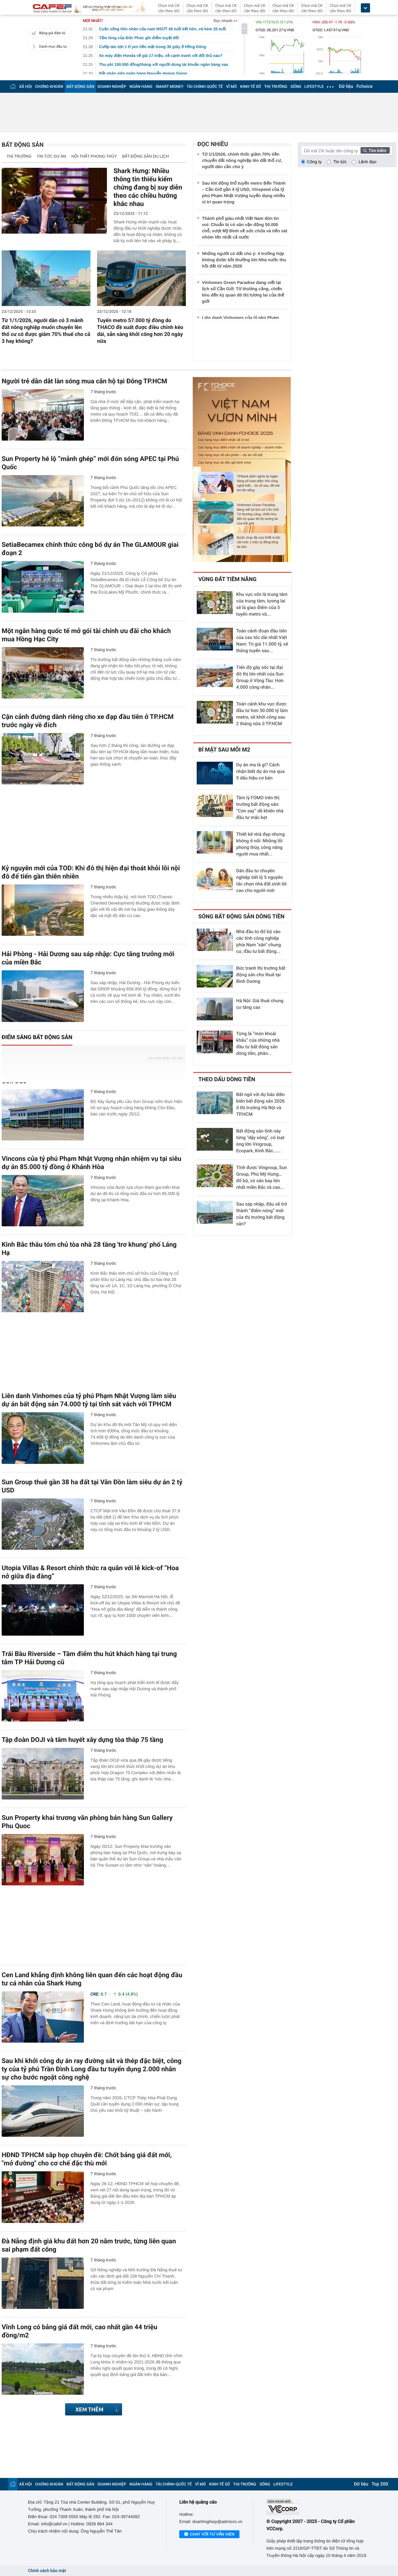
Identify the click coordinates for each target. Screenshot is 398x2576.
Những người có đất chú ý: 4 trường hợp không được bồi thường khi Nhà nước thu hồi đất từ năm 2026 (244, 259)
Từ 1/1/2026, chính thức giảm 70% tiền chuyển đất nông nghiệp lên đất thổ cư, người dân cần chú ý (242, 160)
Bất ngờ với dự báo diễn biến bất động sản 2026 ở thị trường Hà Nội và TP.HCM (260, 1104)
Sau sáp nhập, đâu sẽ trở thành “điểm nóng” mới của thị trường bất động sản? (261, 1214)
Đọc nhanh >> (225, 20)
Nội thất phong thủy (94, 156)
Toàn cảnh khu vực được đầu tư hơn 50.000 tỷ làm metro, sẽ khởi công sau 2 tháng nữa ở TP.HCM (262, 714)
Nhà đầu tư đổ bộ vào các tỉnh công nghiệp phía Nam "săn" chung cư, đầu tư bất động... (258, 941)
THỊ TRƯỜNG (275, 86)
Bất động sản (22, 144)
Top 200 (380, 2484)
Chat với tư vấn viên (209, 2534)
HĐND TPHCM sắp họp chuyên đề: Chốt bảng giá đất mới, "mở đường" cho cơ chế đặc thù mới (87, 2159)
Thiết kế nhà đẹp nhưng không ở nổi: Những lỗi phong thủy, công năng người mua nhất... (260, 844)
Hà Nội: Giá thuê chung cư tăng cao (260, 1004)
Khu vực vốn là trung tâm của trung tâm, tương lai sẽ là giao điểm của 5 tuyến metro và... (261, 604)
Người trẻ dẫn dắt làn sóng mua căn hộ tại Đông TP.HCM (84, 381)
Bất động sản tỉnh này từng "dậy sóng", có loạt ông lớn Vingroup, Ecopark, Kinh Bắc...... (260, 1141)
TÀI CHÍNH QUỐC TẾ (205, 86)
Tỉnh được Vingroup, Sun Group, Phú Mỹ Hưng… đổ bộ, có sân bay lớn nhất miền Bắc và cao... (261, 1177)
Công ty (314, 161)
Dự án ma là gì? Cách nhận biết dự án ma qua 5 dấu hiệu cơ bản (260, 771)
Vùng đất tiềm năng (227, 579)
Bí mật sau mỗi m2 (224, 750)
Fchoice (365, 86)
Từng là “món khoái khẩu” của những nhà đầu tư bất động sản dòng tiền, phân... (258, 1043)
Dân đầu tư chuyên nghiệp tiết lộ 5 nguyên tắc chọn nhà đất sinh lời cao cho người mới (261, 880)
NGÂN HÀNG (141, 86)
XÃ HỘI (25, 86)
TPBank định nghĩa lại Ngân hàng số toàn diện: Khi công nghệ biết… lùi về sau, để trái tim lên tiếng (258, 483)
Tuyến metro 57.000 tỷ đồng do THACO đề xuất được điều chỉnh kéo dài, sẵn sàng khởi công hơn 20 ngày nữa (140, 330)
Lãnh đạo (367, 161)
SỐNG (295, 86)
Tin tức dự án (51, 156)
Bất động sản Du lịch (145, 156)
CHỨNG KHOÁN (49, 86)
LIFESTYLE (314, 86)
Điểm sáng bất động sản (37, 1037)
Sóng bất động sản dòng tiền (241, 916)
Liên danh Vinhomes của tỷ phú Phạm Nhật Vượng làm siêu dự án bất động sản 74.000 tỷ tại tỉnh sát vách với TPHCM (89, 1400)
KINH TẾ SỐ (250, 86)
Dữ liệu (346, 86)
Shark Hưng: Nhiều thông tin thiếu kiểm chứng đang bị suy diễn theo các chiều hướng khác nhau (147, 187)
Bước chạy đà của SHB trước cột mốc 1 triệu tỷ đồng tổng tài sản (258, 542)
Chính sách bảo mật (47, 2570)
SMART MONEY (169, 86)
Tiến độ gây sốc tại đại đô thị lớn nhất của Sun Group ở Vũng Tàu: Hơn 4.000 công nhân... (260, 677)
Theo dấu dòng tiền (226, 1079)
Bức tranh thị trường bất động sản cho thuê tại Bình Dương (260, 975)
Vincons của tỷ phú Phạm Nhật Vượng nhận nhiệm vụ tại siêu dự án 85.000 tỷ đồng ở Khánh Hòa (91, 1163)
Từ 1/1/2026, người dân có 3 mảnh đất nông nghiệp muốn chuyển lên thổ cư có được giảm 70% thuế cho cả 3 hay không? (46, 330)
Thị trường (19, 156)
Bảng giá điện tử (47, 33)
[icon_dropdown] (365, 8)
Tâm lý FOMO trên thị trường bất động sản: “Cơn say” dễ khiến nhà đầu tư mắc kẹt (260, 807)
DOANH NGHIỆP (112, 86)
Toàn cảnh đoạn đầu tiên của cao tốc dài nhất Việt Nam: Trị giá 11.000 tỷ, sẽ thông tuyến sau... (262, 640)
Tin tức (340, 161)
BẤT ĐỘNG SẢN (80, 86)
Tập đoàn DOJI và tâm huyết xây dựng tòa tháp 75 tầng (82, 1740)
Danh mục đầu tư (48, 46)
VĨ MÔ (231, 86)
